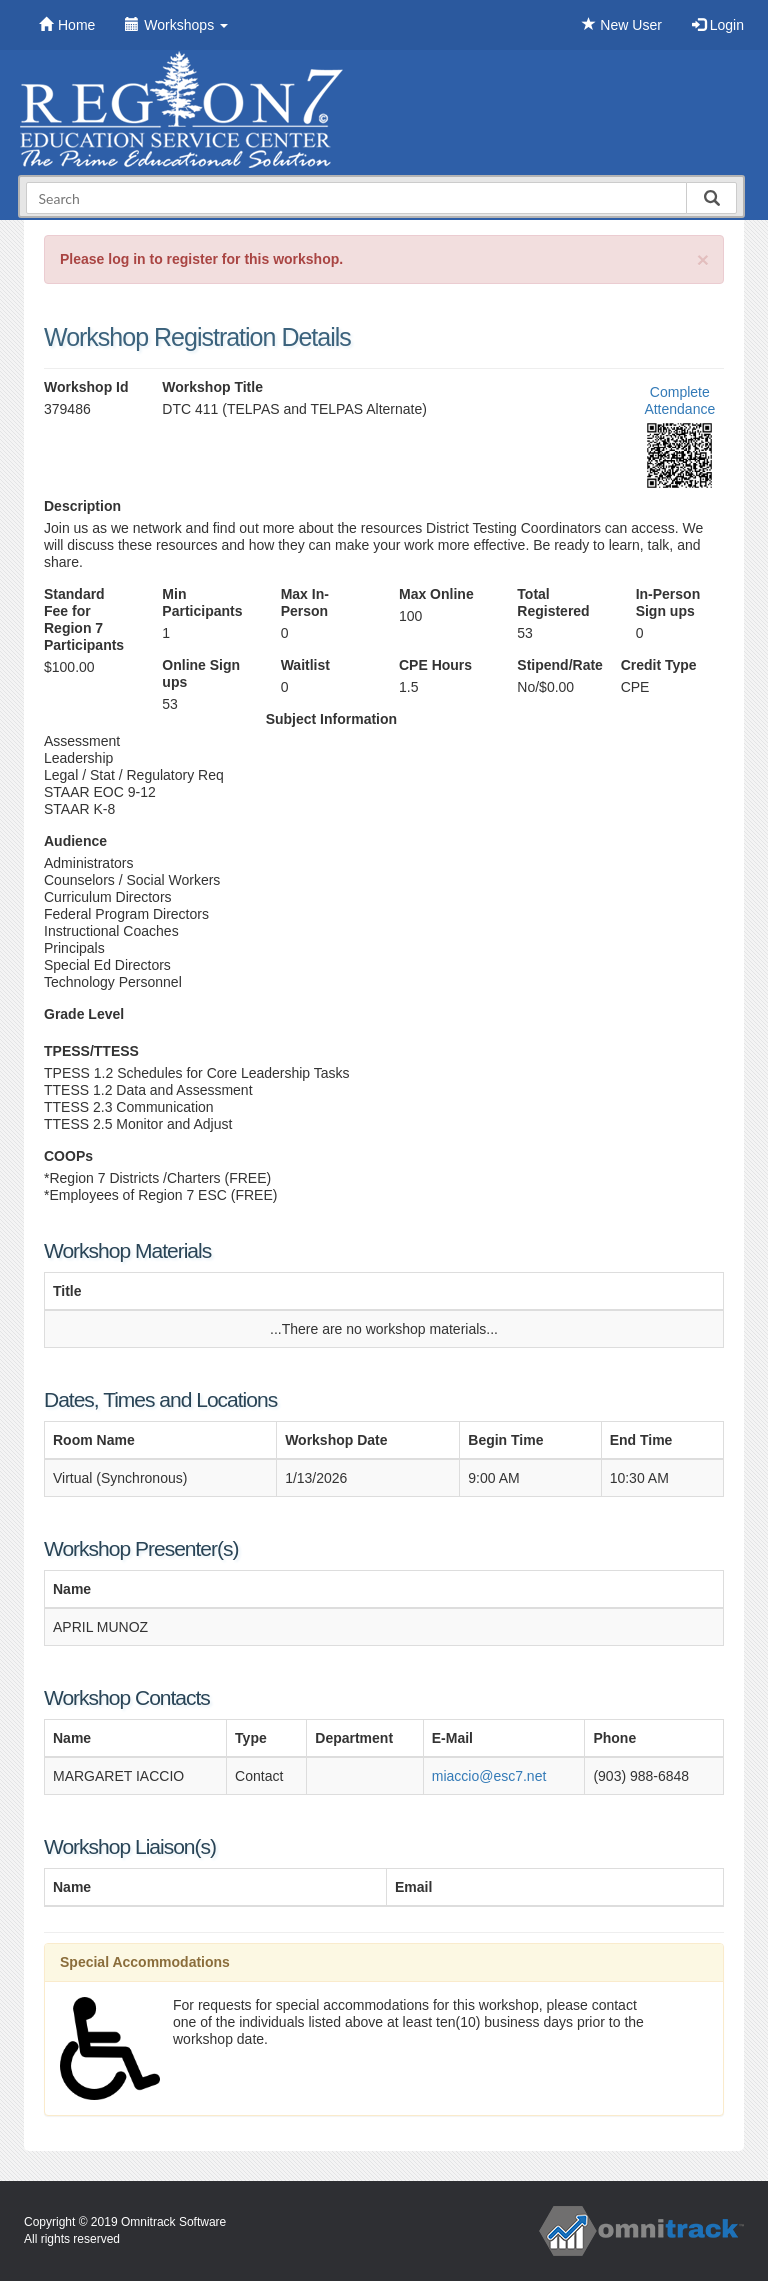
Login (718, 25)
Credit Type (659, 665)
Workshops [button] (176, 25)
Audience (75, 841)
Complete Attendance (679, 400)
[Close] (703, 259)
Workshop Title (212, 387)
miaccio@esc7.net (489, 1776)
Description (82, 506)
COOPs (68, 1156)
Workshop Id (86, 387)
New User (621, 25)
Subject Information (331, 719)
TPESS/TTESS (91, 1051)
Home (67, 25)
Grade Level (84, 1014)
